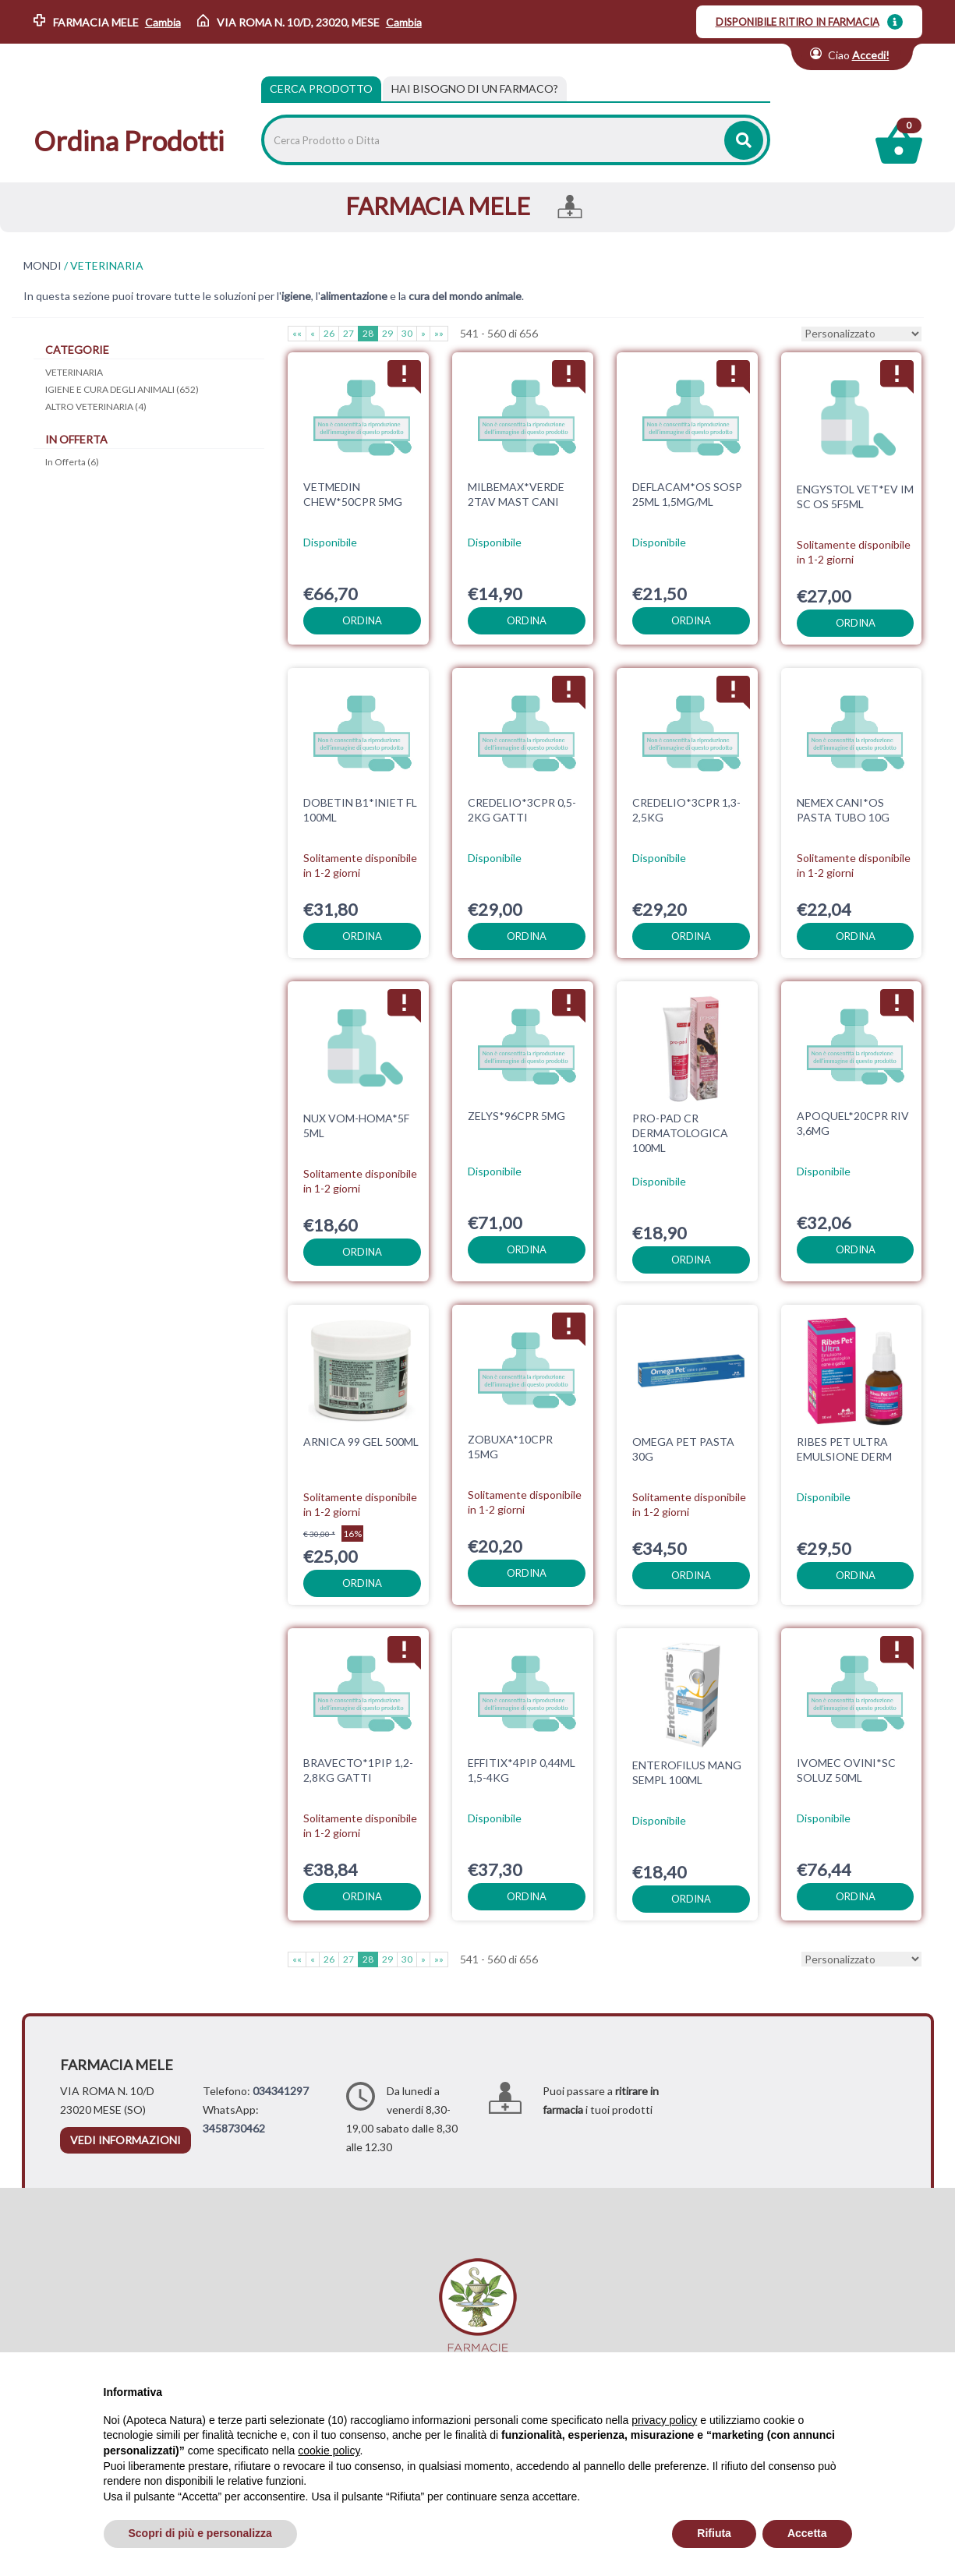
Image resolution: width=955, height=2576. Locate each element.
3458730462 (234, 2128)
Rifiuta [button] (714, 2533)
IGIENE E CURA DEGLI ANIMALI (122, 389)
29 (387, 333)
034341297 (281, 2090)
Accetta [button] (807, 2533)
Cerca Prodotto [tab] (321, 88)
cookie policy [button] (328, 2450)
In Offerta (72, 462)
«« (297, 333)
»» (439, 333)
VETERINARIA (74, 372)
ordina (362, 620)
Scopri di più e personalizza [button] (200, 2533)
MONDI (42, 265)
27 (348, 333)
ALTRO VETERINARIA (96, 406)
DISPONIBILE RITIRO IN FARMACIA (797, 22)
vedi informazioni (125, 2140)
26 (329, 333)
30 (406, 333)
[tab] (475, 88)
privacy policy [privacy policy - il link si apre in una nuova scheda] (664, 2420)
